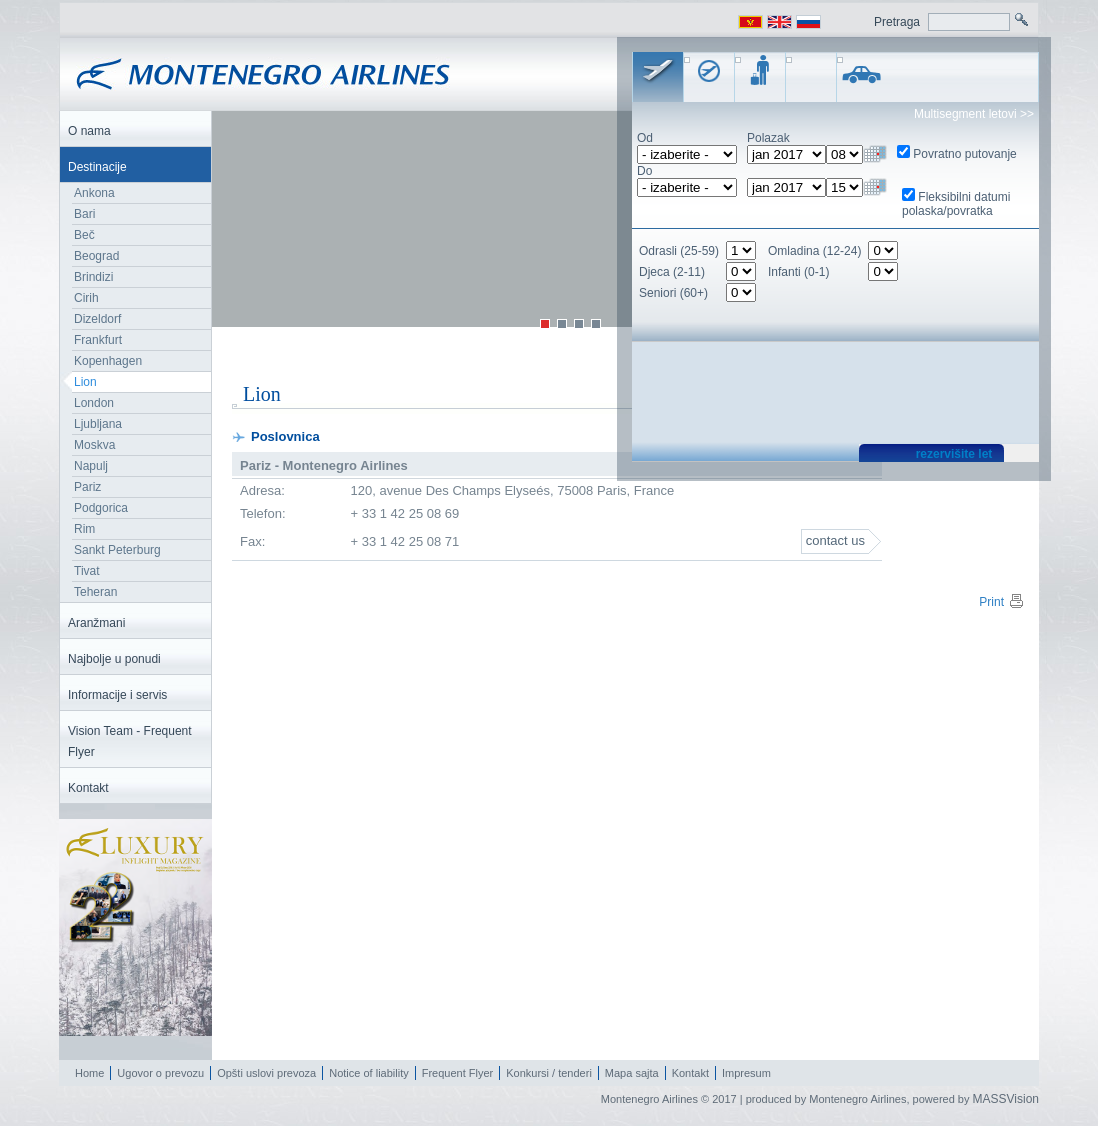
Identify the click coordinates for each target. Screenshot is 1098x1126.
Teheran (95, 592)
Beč (84, 235)
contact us (835, 540)
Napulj (91, 466)
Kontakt (690, 1073)
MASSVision (1006, 1099)
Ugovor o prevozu (160, 1073)
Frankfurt (98, 340)
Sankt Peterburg (117, 550)
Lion (85, 382)
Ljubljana (98, 424)
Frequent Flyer (458, 1073)
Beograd (96, 256)
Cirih (86, 298)
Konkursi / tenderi (549, 1073)
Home (89, 1073)
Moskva (94, 445)
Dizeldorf (97, 319)
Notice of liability (368, 1073)
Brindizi (93, 277)
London (94, 403)
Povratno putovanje (964, 154)
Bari (84, 214)
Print (1002, 602)
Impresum (746, 1073)
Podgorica (101, 508)
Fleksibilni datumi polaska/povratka (956, 204)
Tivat (87, 571)
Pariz (87, 487)
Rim (84, 529)
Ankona (94, 193)
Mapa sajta (632, 1073)
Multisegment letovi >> (974, 114)
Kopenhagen (108, 361)
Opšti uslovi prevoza (266, 1073)
